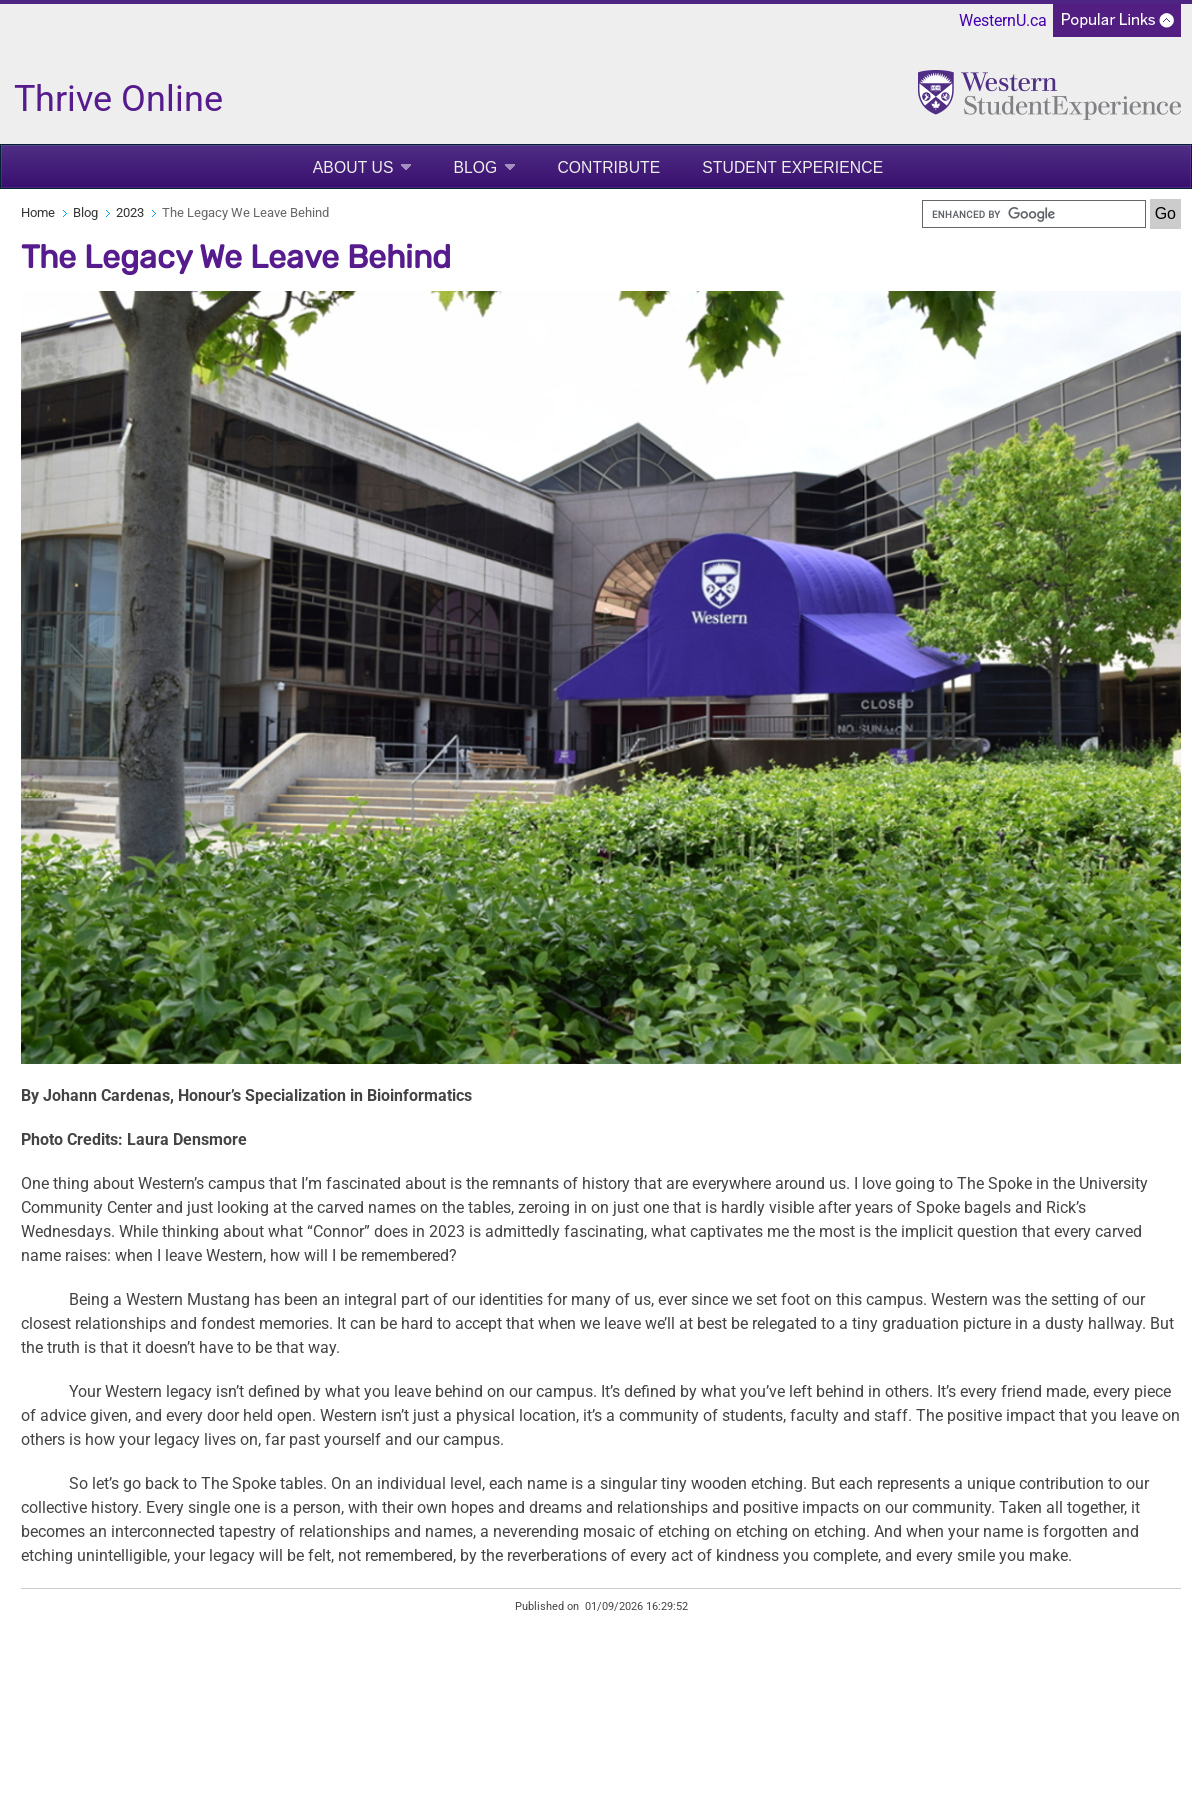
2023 (130, 212)
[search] (1034, 214)
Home (38, 212)
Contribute (608, 167)
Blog (475, 167)
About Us (353, 167)
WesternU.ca (1003, 20)
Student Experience (792, 167)
